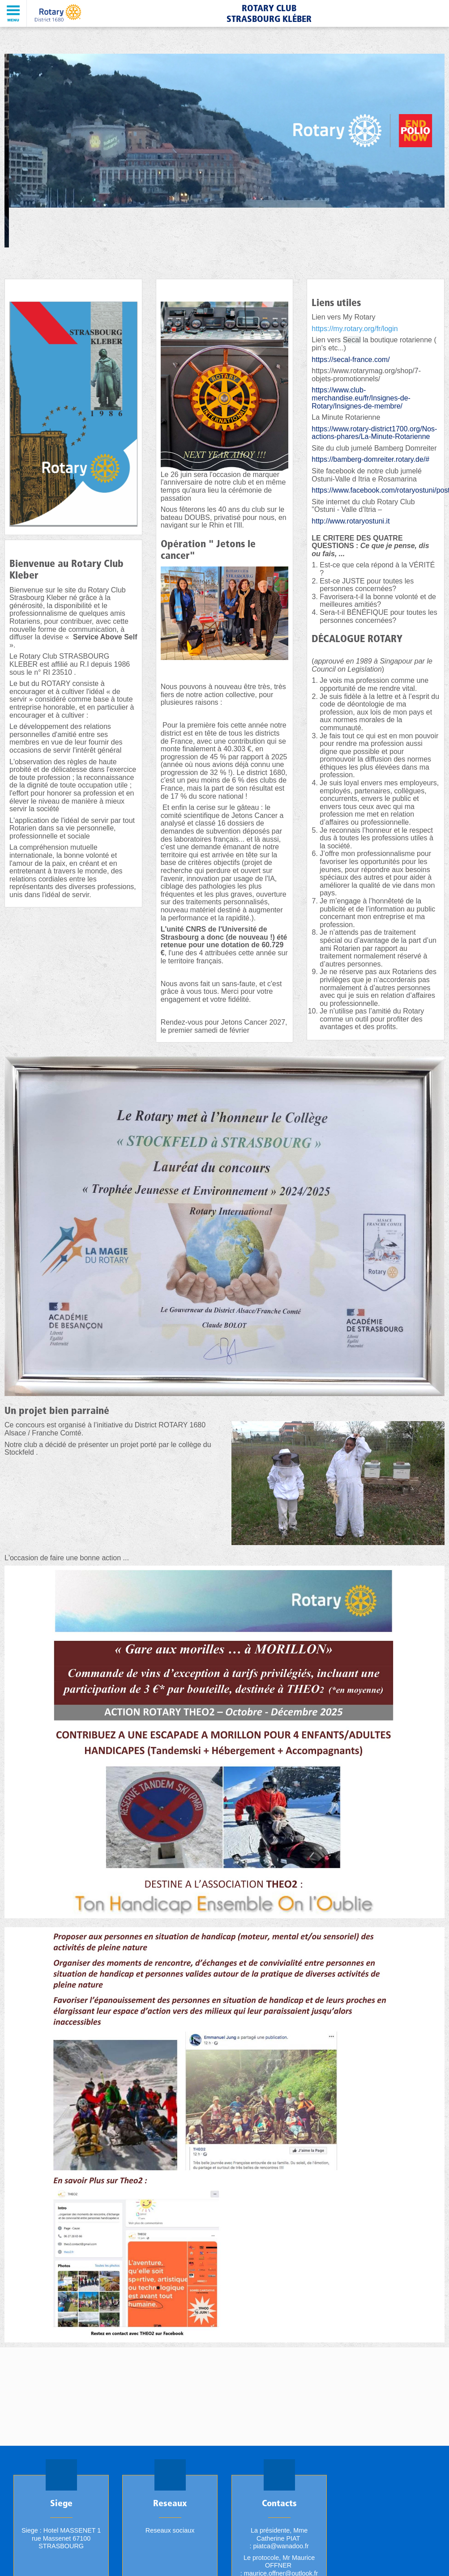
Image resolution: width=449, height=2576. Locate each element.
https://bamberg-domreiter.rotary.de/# (370, 459)
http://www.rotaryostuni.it (350, 521)
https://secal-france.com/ (350, 359)
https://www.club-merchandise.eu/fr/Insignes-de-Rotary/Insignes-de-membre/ (361, 397)
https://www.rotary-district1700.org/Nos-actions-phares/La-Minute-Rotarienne (374, 433)
